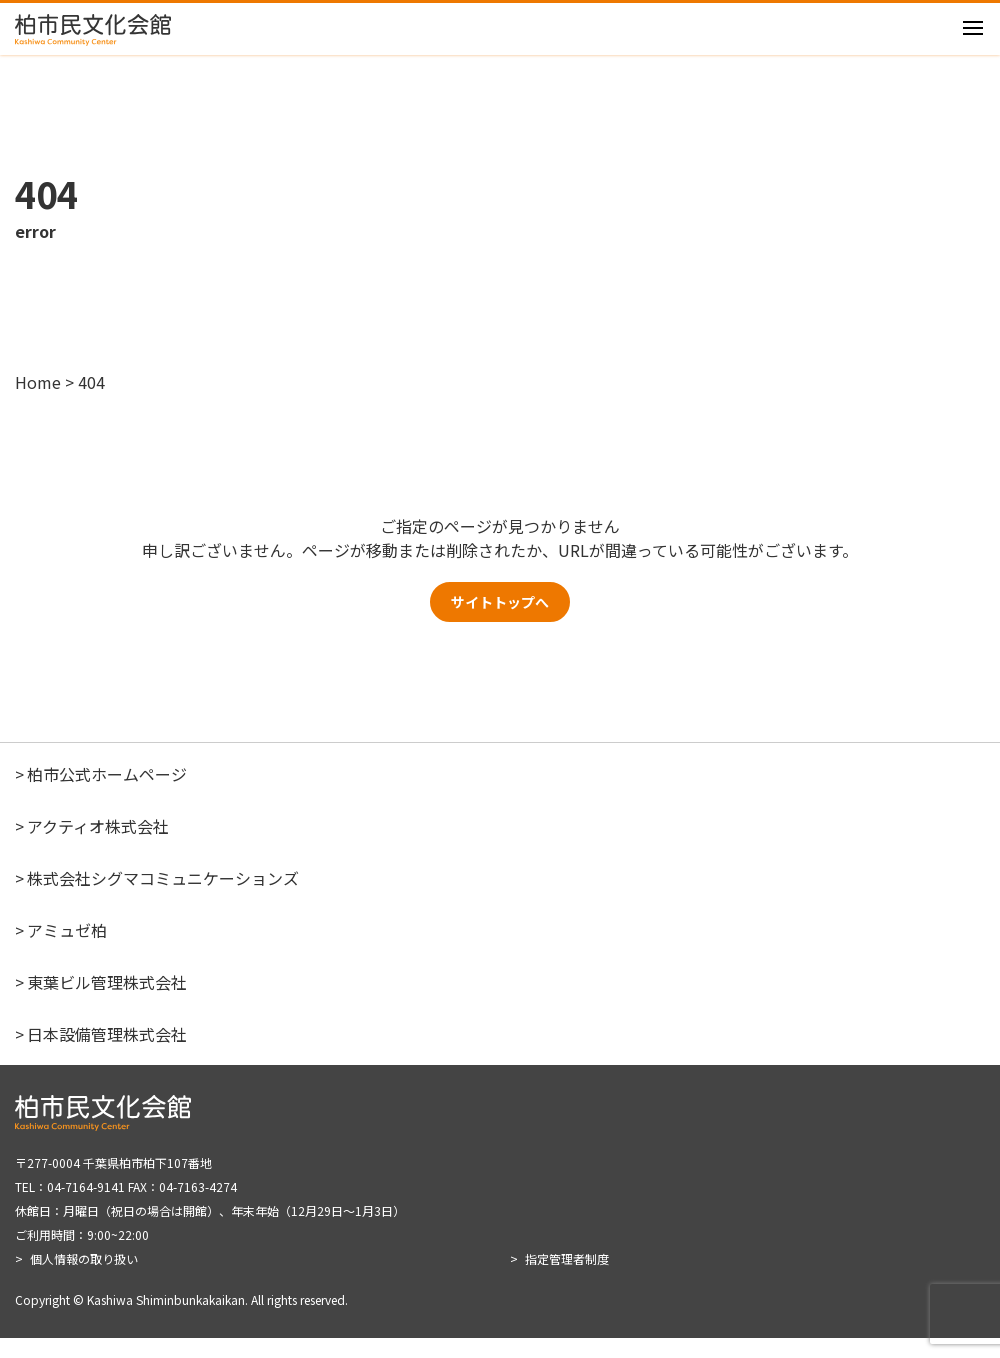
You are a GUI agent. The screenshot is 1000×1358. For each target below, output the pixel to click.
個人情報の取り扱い (84, 1278)
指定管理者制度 (567, 1278)
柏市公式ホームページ (107, 794)
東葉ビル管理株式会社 (107, 1002)
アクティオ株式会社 (98, 846)
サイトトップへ (500, 617)
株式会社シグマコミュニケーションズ (163, 898)
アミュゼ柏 (67, 950)
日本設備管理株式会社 (107, 1054)
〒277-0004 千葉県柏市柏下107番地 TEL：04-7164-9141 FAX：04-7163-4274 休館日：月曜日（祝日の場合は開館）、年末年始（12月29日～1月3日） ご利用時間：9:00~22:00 (210, 1218)
